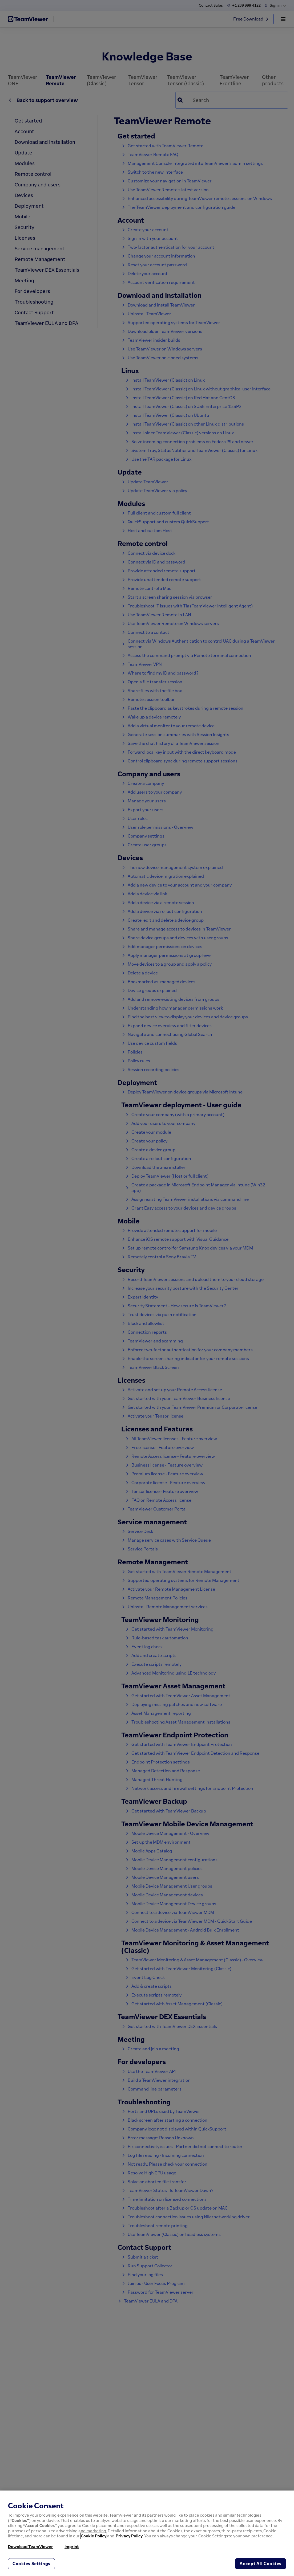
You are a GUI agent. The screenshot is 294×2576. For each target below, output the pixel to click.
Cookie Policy (93, 2535)
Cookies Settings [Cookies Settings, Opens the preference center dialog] (31, 2563)
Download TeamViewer (30, 2546)
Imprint (72, 2546)
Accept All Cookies (260, 2563)
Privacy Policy (129, 2535)
